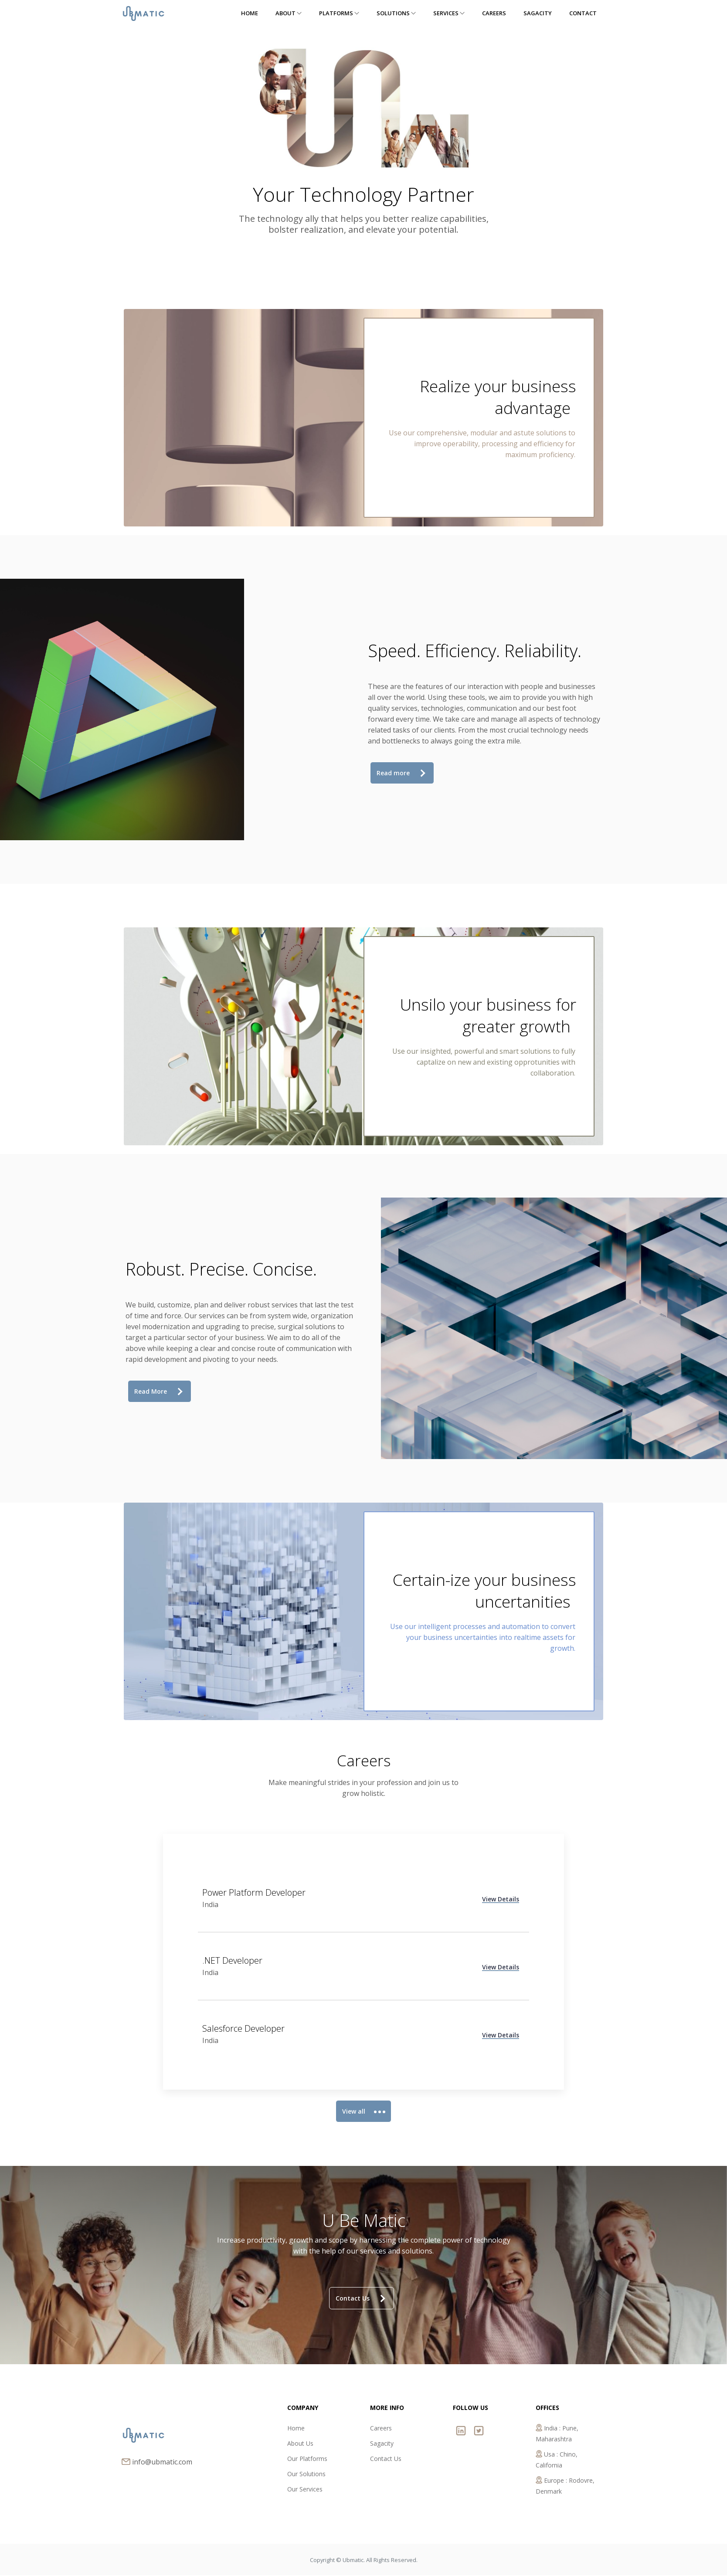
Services (449, 13)
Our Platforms (307, 2459)
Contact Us (360, 2299)
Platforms (339, 13)
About (288, 13)
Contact (583, 13)
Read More (158, 1392)
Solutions (396, 13)
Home (249, 13)
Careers (494, 13)
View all (361, 2112)
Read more (401, 773)
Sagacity (537, 13)
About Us (300, 2444)
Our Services (305, 2490)
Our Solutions (306, 2475)
